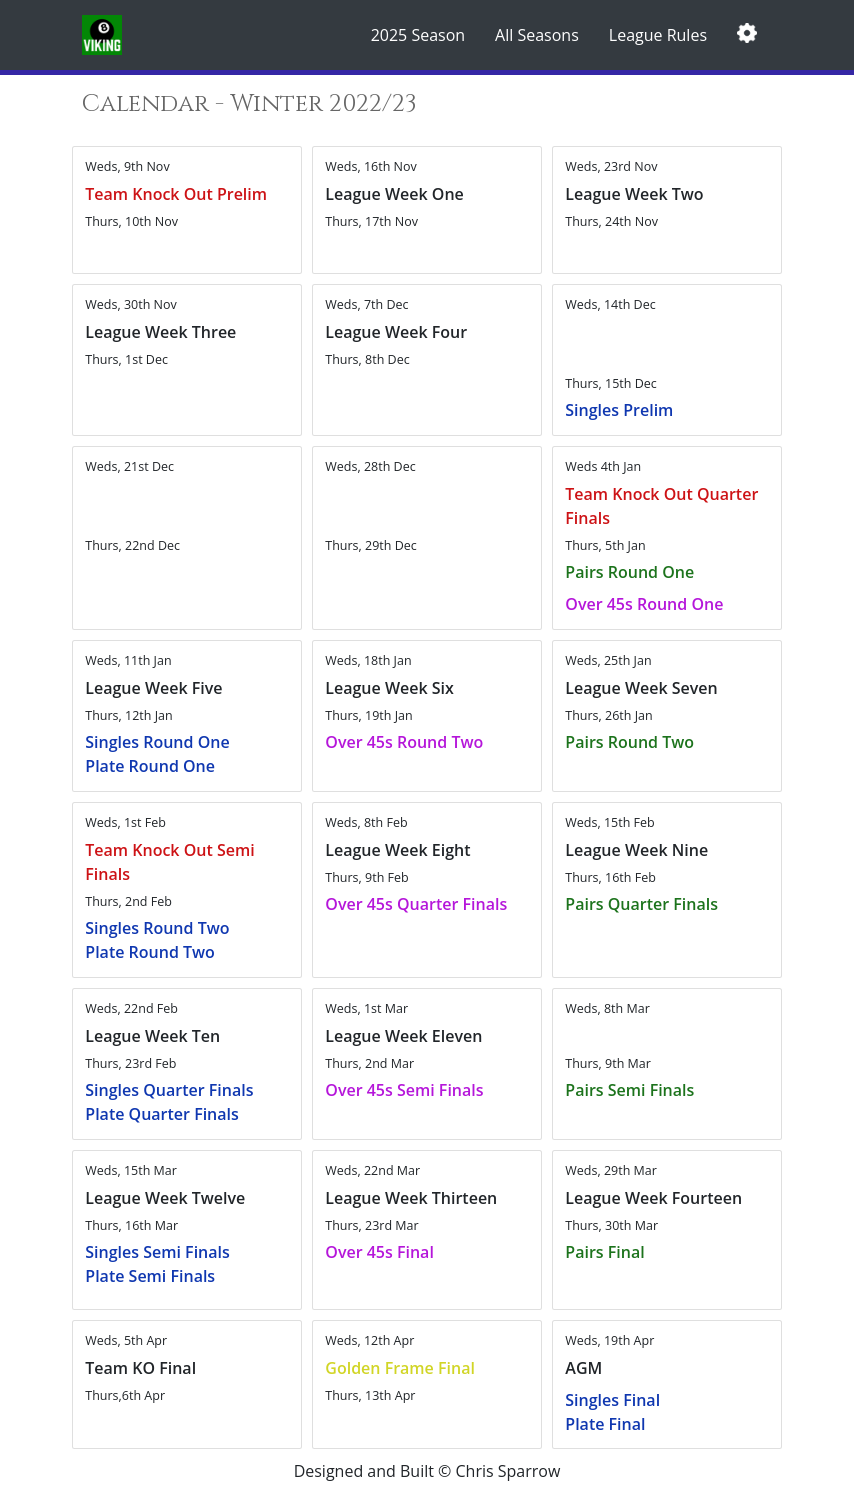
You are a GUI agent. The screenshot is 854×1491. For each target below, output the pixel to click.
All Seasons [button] (537, 35)
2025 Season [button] (418, 35)
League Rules (658, 35)
